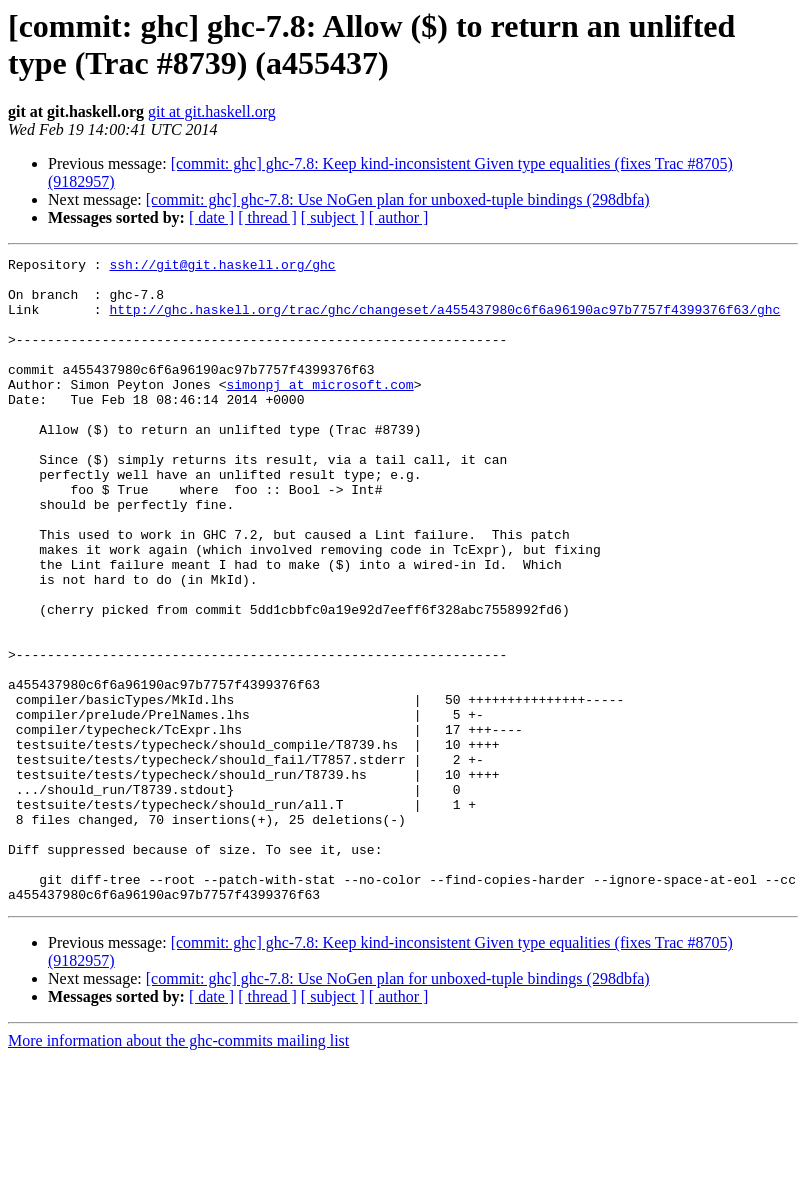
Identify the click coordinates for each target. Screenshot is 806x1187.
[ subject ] (333, 217)
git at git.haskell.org (212, 111)
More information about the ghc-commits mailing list (178, 1169)
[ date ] (211, 217)
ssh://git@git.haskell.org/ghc (222, 267)
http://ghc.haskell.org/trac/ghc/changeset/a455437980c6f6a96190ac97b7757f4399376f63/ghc (444, 321)
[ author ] (399, 217)
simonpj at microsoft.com (319, 411)
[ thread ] (267, 217)
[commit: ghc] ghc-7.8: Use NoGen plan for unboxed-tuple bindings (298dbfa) (398, 199)
